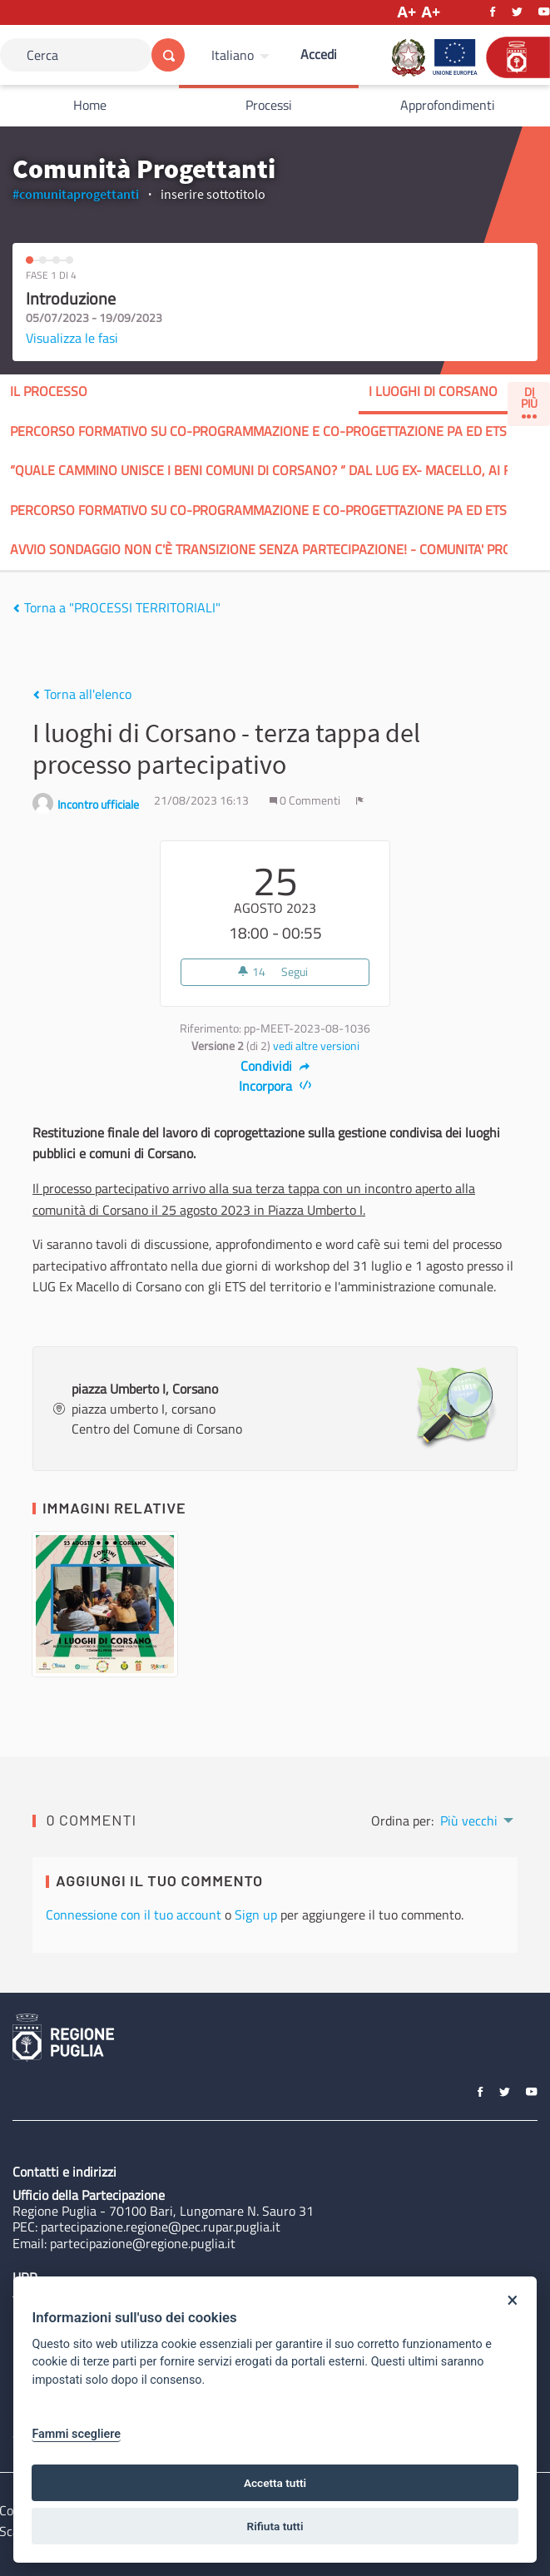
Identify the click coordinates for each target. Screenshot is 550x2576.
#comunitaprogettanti (75, 194)
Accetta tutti (275, 2482)
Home (90, 105)
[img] (16, 608)
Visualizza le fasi (72, 338)
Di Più (529, 401)
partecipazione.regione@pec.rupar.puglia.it (160, 2227)
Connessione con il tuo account (133, 1915)
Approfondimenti (447, 105)
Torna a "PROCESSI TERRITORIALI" (116, 607)
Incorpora (275, 1085)
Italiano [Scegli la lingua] (232, 55)
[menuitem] (242, 55)
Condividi (275, 1066)
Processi (268, 105)
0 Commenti (306, 800)
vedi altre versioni (316, 1046)
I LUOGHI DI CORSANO (433, 391)
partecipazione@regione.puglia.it (142, 2243)
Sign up (256, 1915)
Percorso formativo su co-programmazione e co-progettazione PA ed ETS (258, 431)
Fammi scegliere (76, 2434)
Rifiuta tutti (275, 2526)
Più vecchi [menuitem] (469, 1820)
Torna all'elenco (81, 694)
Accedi (318, 54)
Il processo (48, 391)
